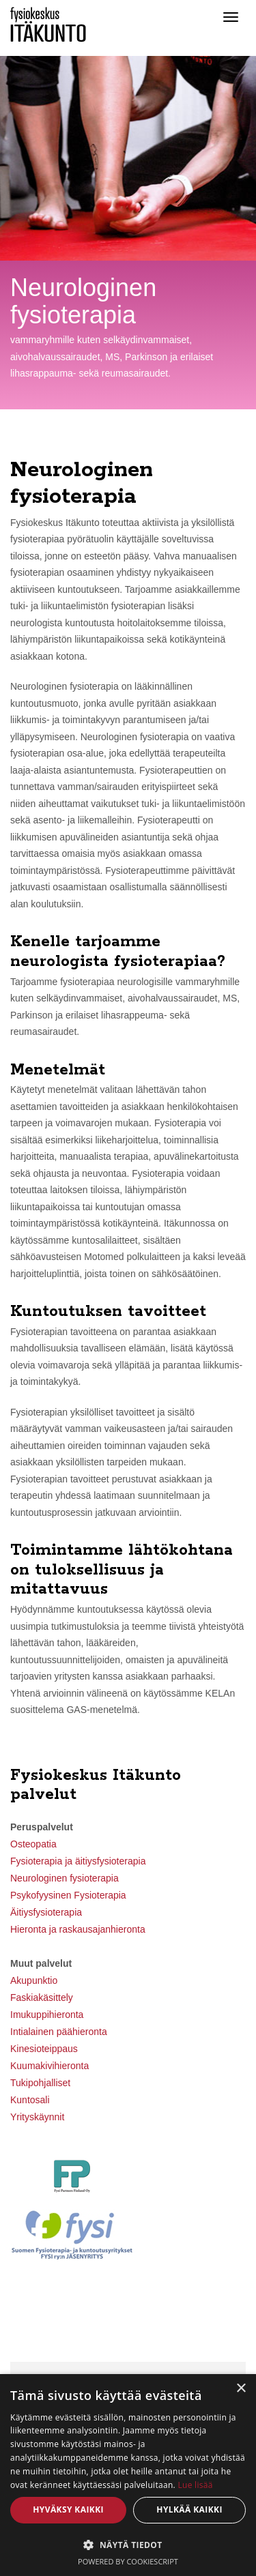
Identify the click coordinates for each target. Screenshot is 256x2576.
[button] (128, 2544)
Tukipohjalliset (40, 2082)
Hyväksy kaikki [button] (68, 2509)
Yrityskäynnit (37, 2116)
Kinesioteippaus (44, 2048)
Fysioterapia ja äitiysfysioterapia (77, 1861)
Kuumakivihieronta (49, 2065)
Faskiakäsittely (41, 1997)
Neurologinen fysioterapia (64, 1878)
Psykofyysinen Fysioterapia (68, 1895)
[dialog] (128, 2475)
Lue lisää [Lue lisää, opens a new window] (194, 2485)
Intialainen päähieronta (58, 2031)
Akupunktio (33, 1980)
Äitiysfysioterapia (46, 1912)
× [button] (241, 2389)
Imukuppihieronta (46, 2014)
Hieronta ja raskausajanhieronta (77, 1929)
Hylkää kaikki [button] (189, 2509)
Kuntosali (30, 2099)
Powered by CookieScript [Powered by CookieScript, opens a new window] (128, 2561)
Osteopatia (33, 1844)
